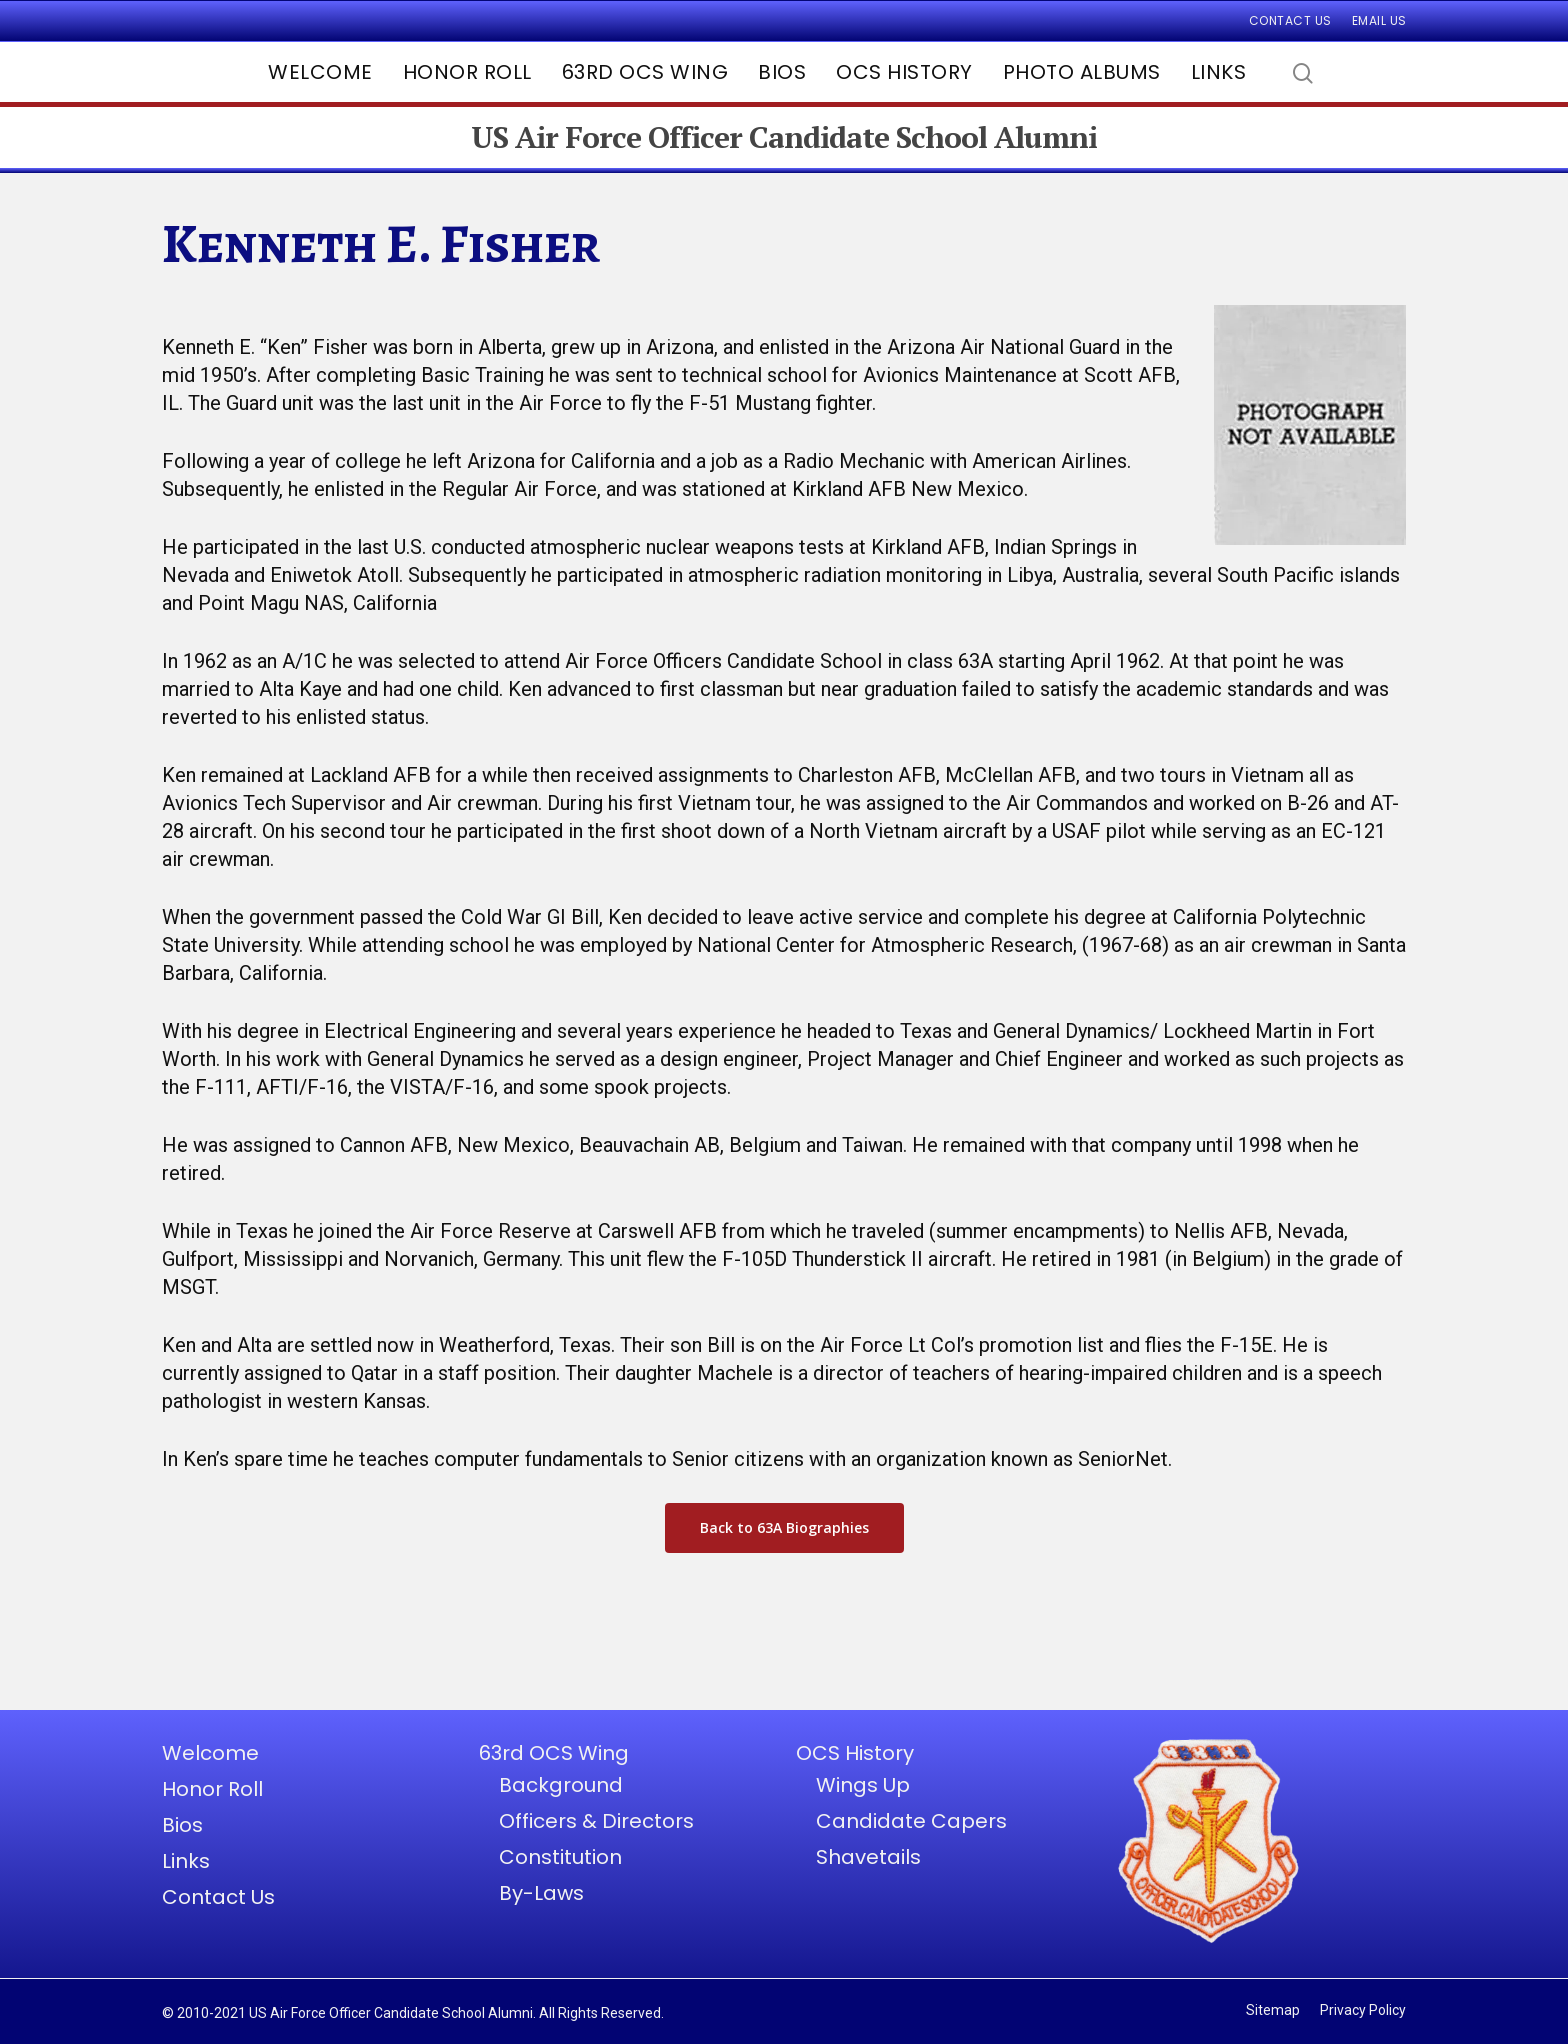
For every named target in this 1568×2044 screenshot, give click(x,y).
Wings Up (863, 1785)
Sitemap (1273, 2010)
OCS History (904, 72)
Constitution (560, 1857)
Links (1219, 72)
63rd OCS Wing (645, 72)
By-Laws (541, 1893)
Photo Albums (1082, 72)
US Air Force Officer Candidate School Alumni (784, 137)
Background (561, 1785)
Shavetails (868, 1857)
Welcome (320, 72)
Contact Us (1290, 20)
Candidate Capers (911, 1821)
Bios (782, 72)
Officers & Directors (596, 1821)
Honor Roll (467, 72)
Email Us (1379, 20)
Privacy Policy (1363, 2010)
